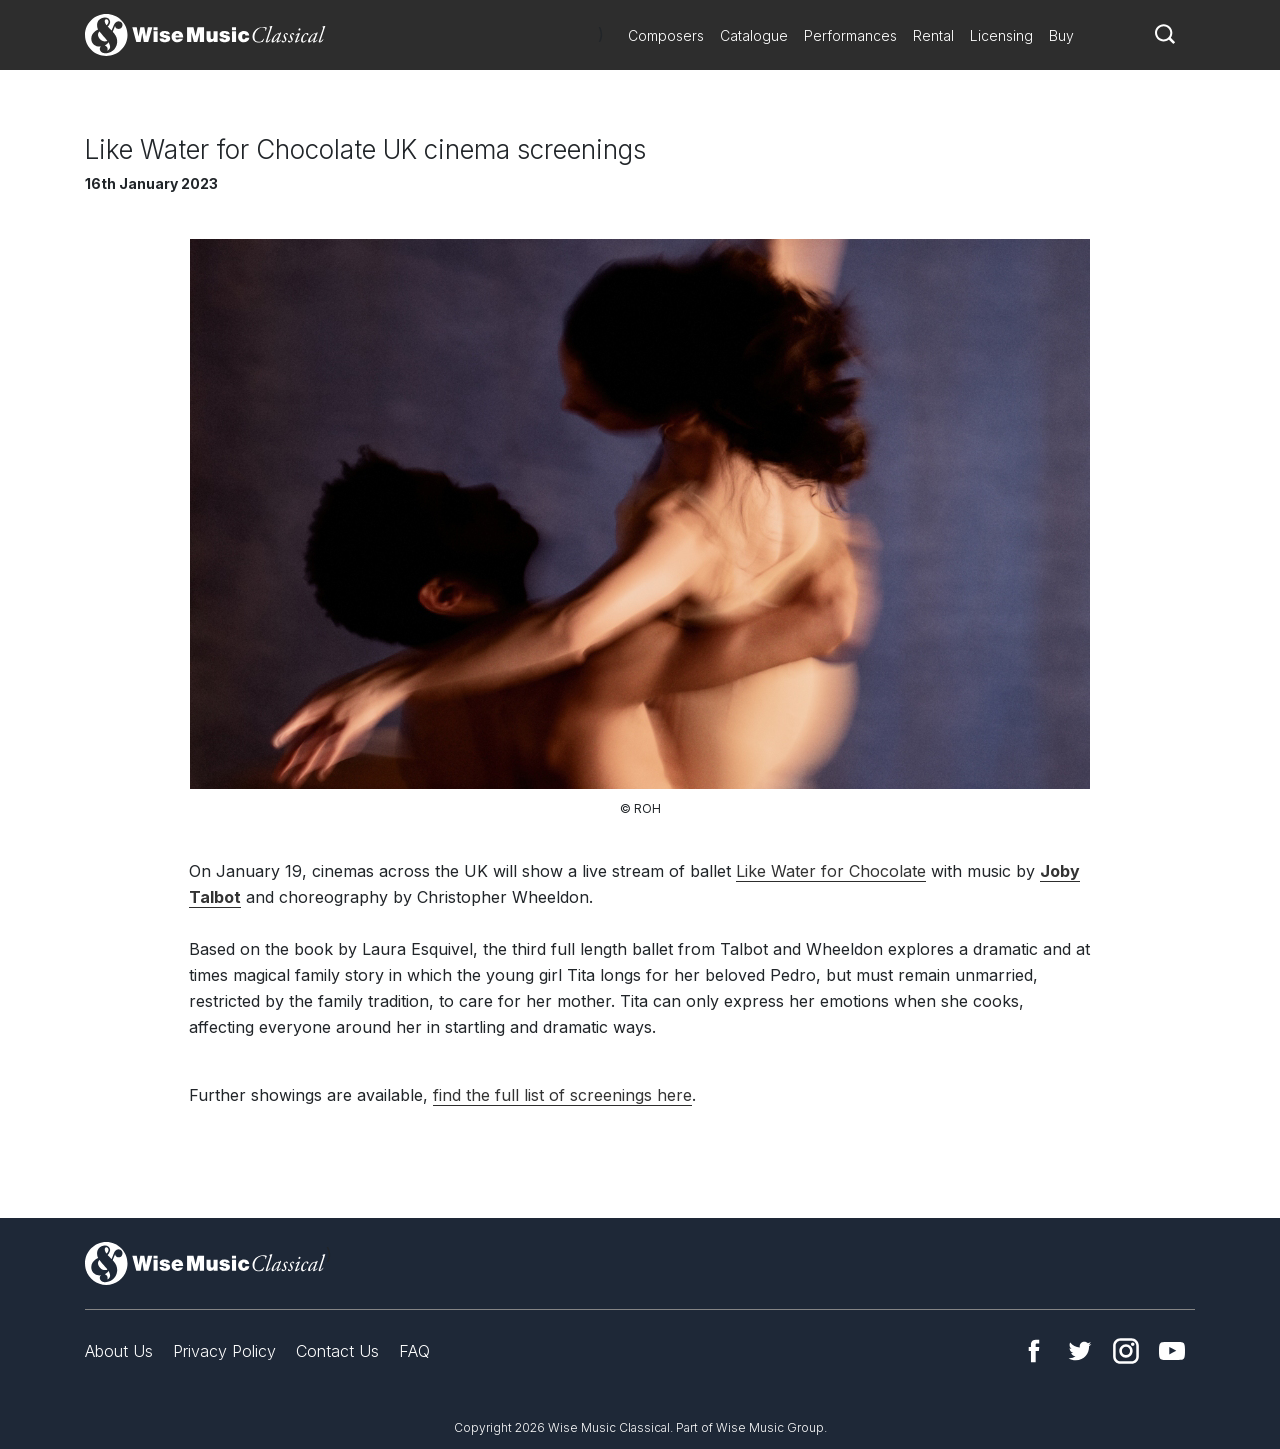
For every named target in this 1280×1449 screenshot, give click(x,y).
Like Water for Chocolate (831, 871)
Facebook (1034, 1351)
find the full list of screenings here (562, 1095)
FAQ (414, 1351)
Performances (850, 35)
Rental (933, 35)
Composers (666, 35)
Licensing (1001, 35)
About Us (119, 1351)
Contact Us (337, 1351)
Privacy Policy (224, 1351)
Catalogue (754, 35)
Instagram (1126, 1351)
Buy (1061, 35)
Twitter (1080, 1351)
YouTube (1172, 1351)
